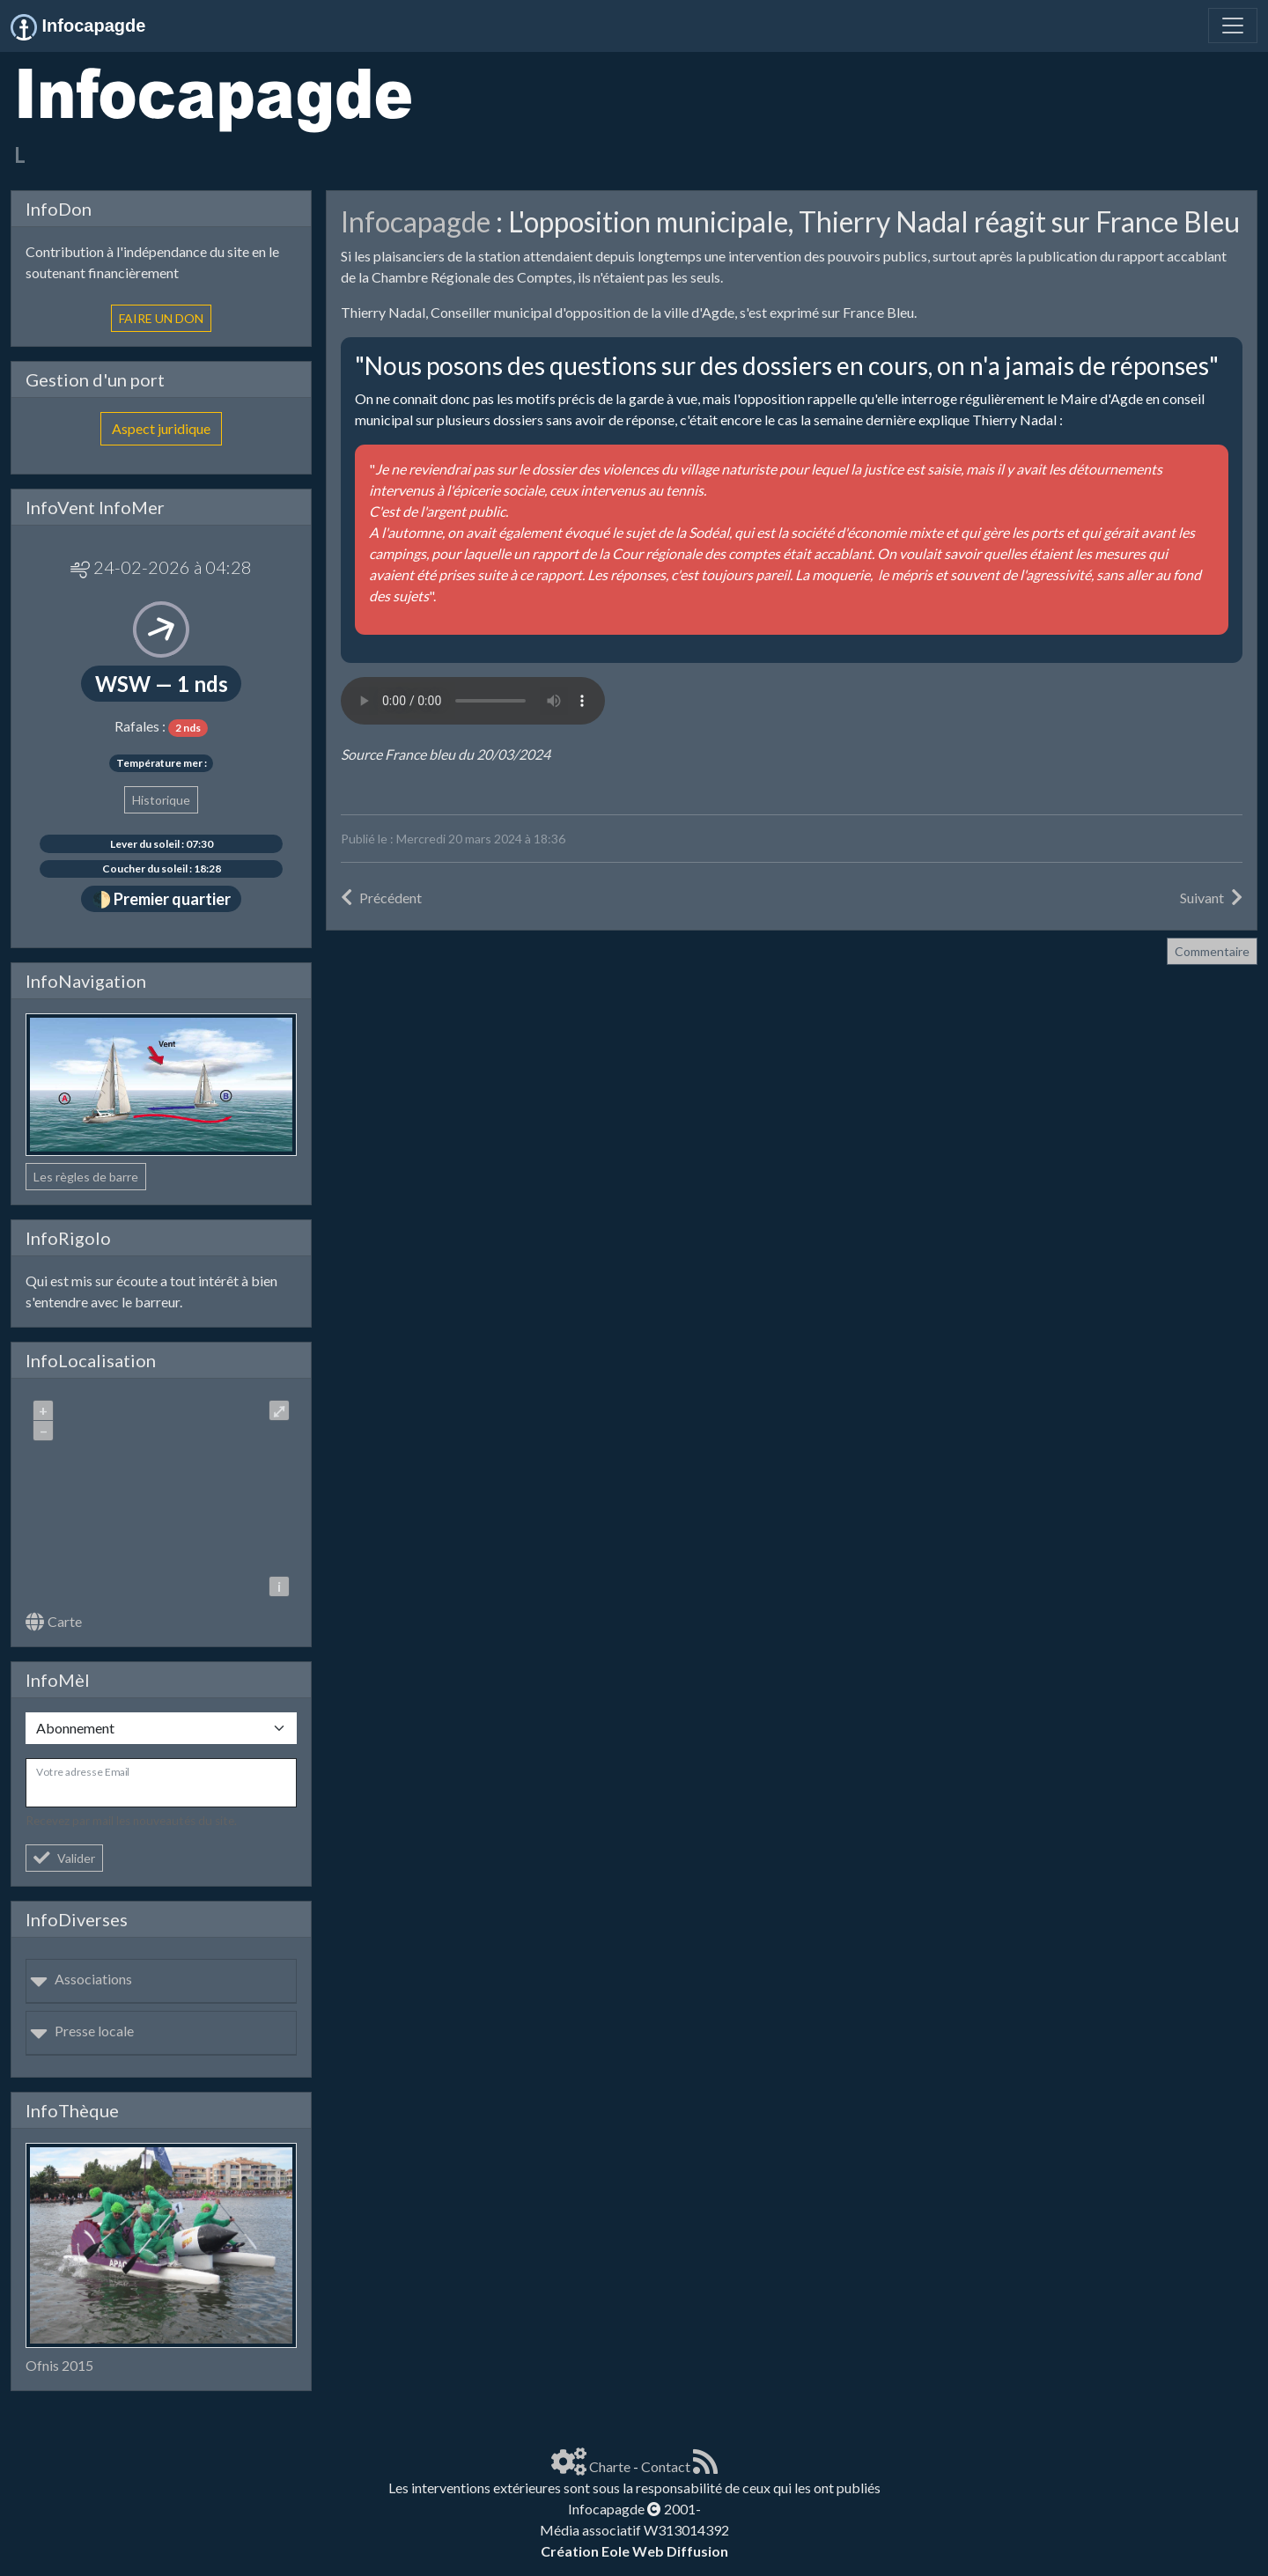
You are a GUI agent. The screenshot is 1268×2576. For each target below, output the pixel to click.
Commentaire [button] (1212, 951)
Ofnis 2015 (59, 2365)
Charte (609, 2466)
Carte (54, 1621)
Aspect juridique (161, 428)
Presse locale (82, 2030)
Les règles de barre (85, 1176)
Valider (64, 1858)
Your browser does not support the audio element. (473, 701)
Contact (665, 2466)
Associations (81, 1978)
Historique (161, 799)
